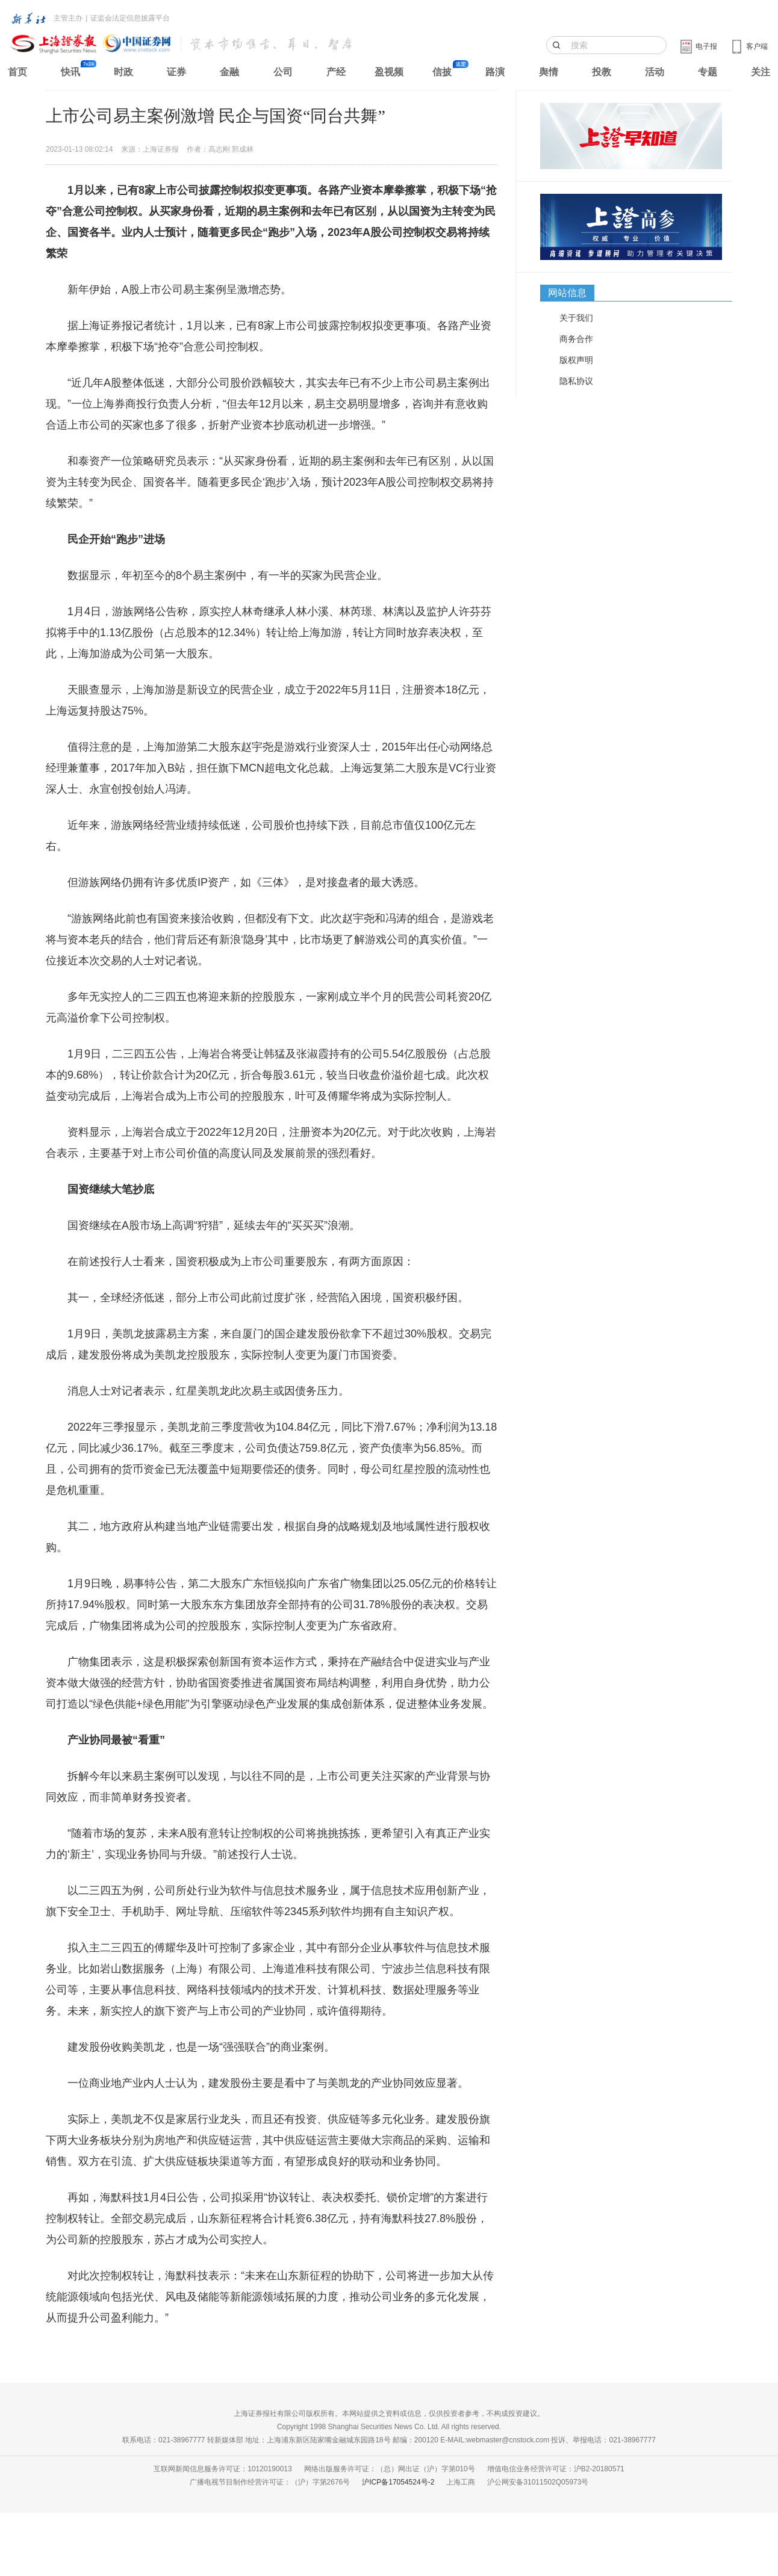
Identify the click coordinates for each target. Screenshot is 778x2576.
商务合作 (576, 339)
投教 (601, 72)
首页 (17, 72)
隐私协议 (576, 381)
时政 (123, 72)
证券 (176, 72)
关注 (760, 72)
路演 (495, 72)
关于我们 (576, 318)
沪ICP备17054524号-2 (398, 2482)
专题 (707, 72)
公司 (283, 72)
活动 (654, 72)
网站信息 (567, 293)
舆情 (548, 72)
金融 (229, 72)
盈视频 (389, 72)
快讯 (70, 72)
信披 (442, 72)
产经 (336, 72)
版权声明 (576, 360)
